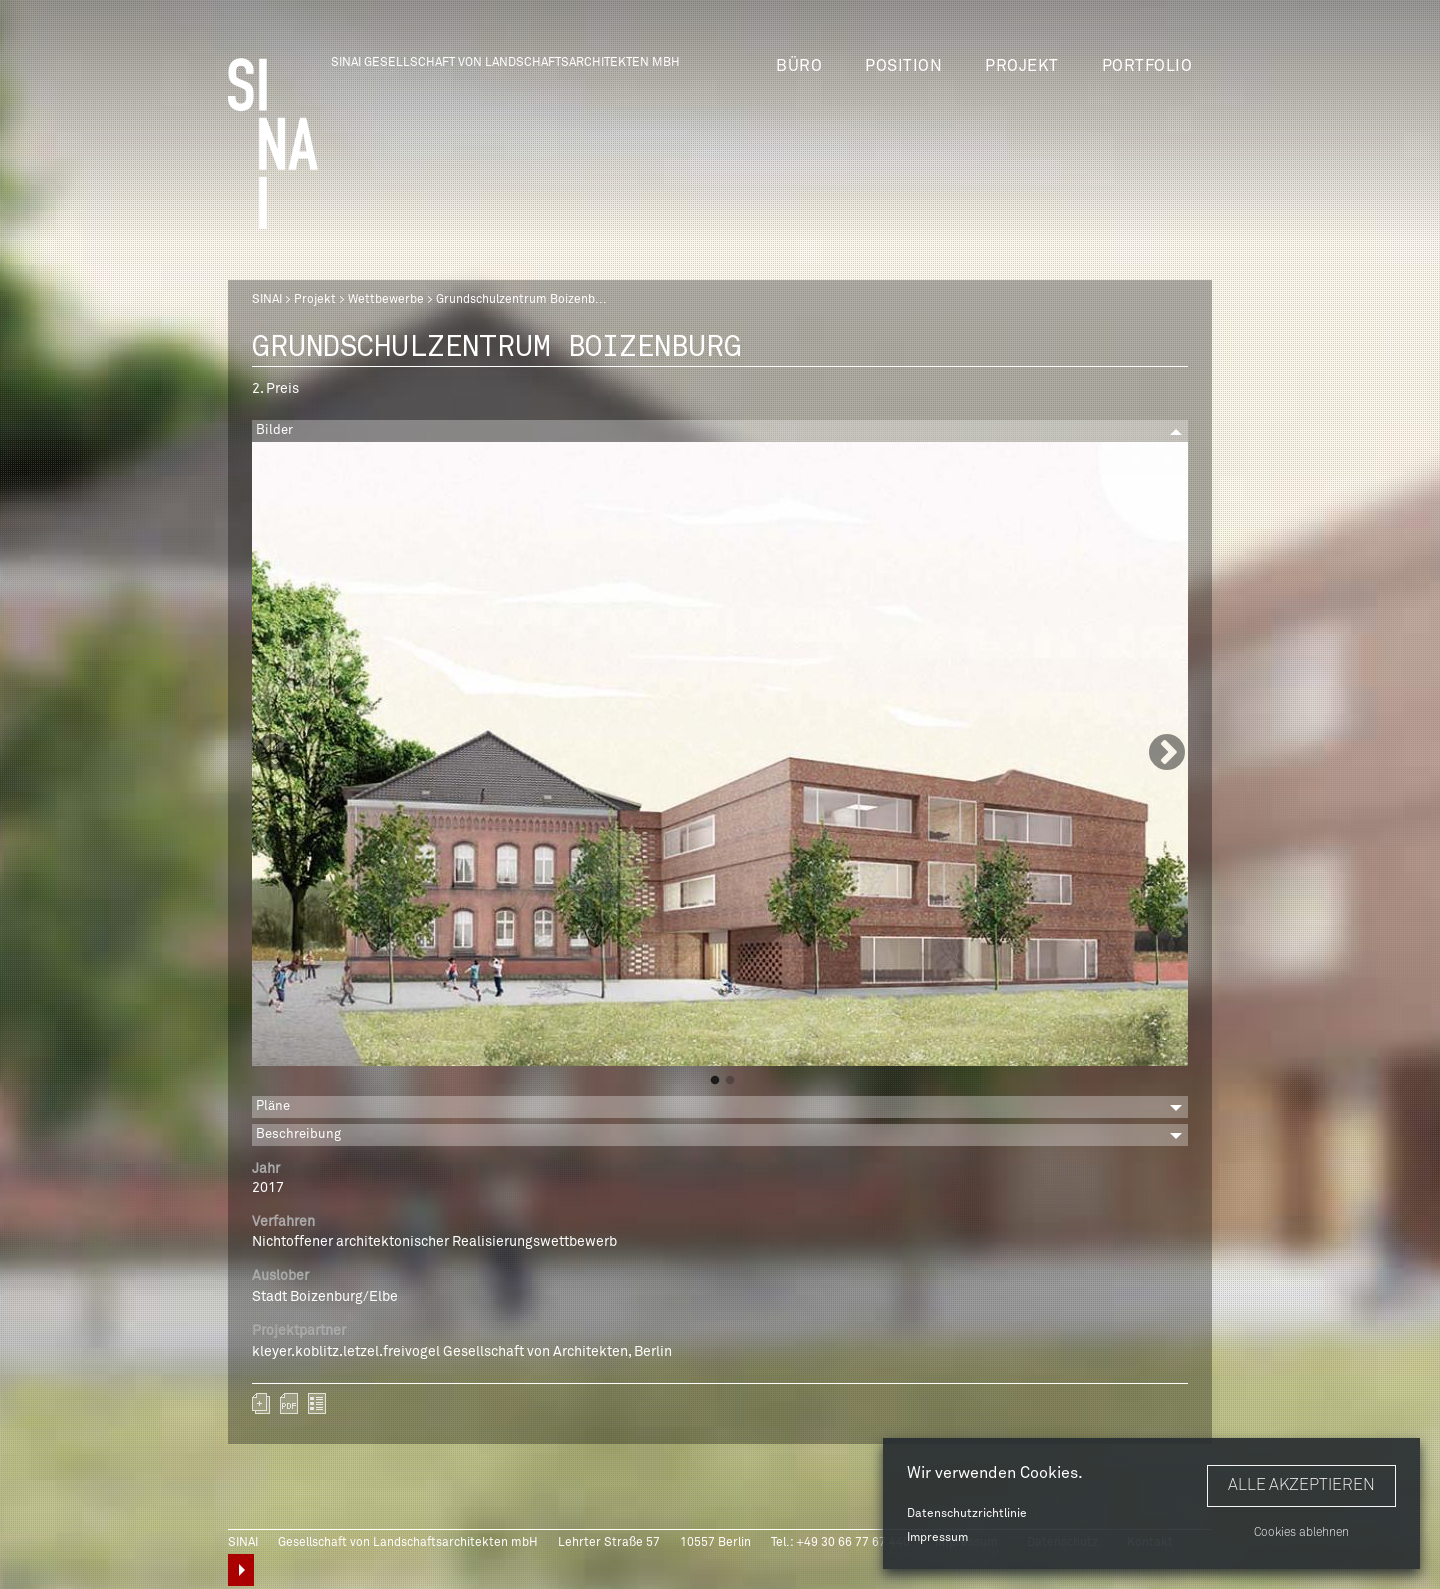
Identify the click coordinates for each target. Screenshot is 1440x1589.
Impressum (937, 1538)
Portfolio (1147, 66)
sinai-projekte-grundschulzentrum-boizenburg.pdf (289, 1403)
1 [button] (715, 1081)
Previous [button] (273, 754)
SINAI (267, 300)
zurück (317, 1403)
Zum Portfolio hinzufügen (261, 1403)
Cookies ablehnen (1301, 1533)
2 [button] (730, 1081)
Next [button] (1167, 754)
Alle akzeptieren (1301, 1485)
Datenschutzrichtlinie (967, 1514)
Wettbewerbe (386, 300)
